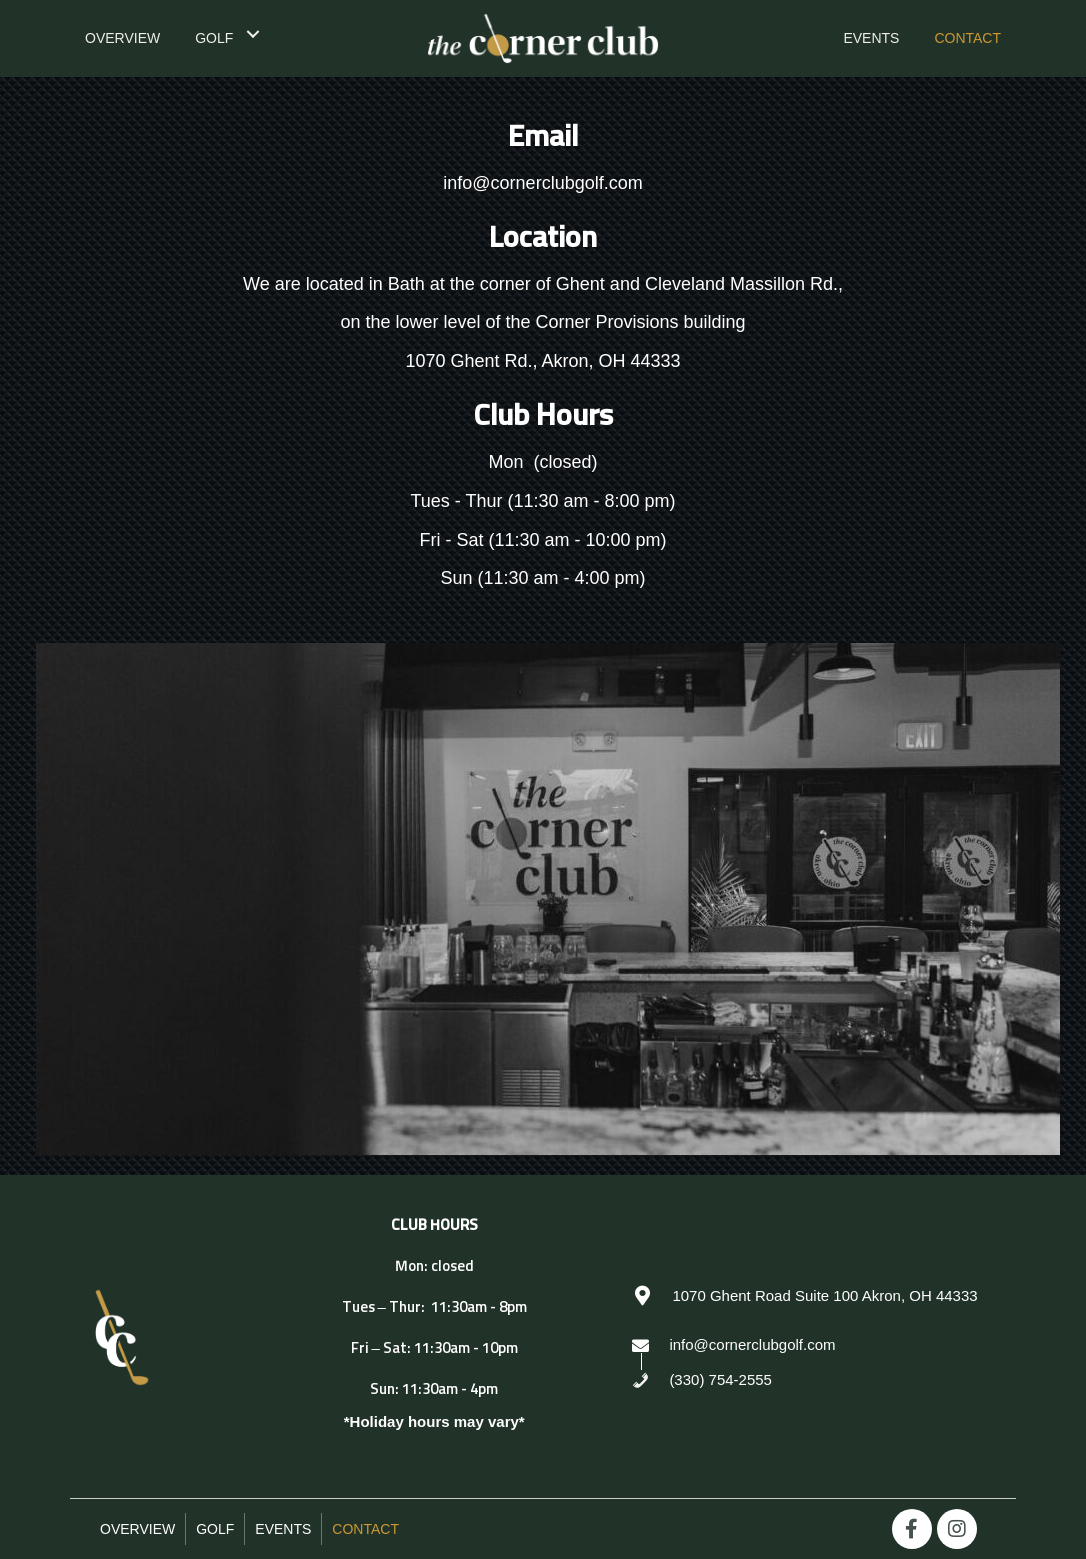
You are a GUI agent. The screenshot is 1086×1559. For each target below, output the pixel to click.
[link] (122, 36)
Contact (365, 1529)
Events (283, 1529)
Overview (137, 1529)
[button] (912, 1529)
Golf (215, 1529)
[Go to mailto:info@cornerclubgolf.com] (814, 1344)
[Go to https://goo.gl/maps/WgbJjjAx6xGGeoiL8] (814, 1295)
